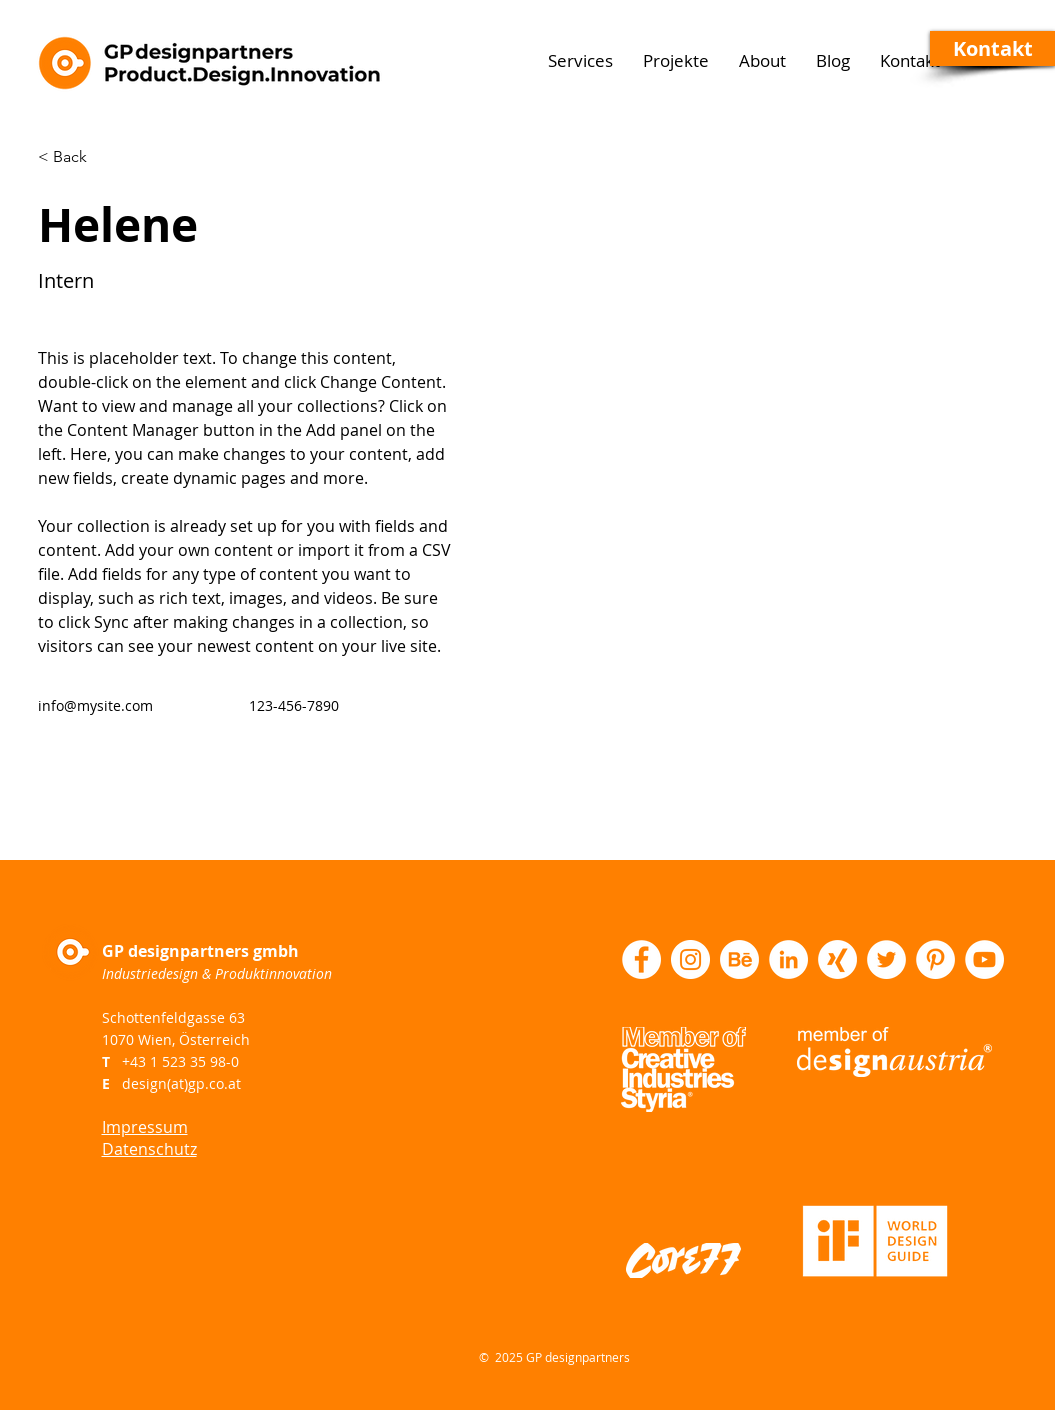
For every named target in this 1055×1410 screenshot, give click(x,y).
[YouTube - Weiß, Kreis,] (984, 959)
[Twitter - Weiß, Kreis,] (886, 959)
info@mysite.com (95, 705)
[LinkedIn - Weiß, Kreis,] (788, 959)
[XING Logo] (837, 959)
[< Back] (77, 157)
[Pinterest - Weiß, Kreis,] (935, 959)
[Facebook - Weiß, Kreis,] (641, 959)
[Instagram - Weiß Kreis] (690, 959)
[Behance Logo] (739, 959)
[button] (992, 48)
